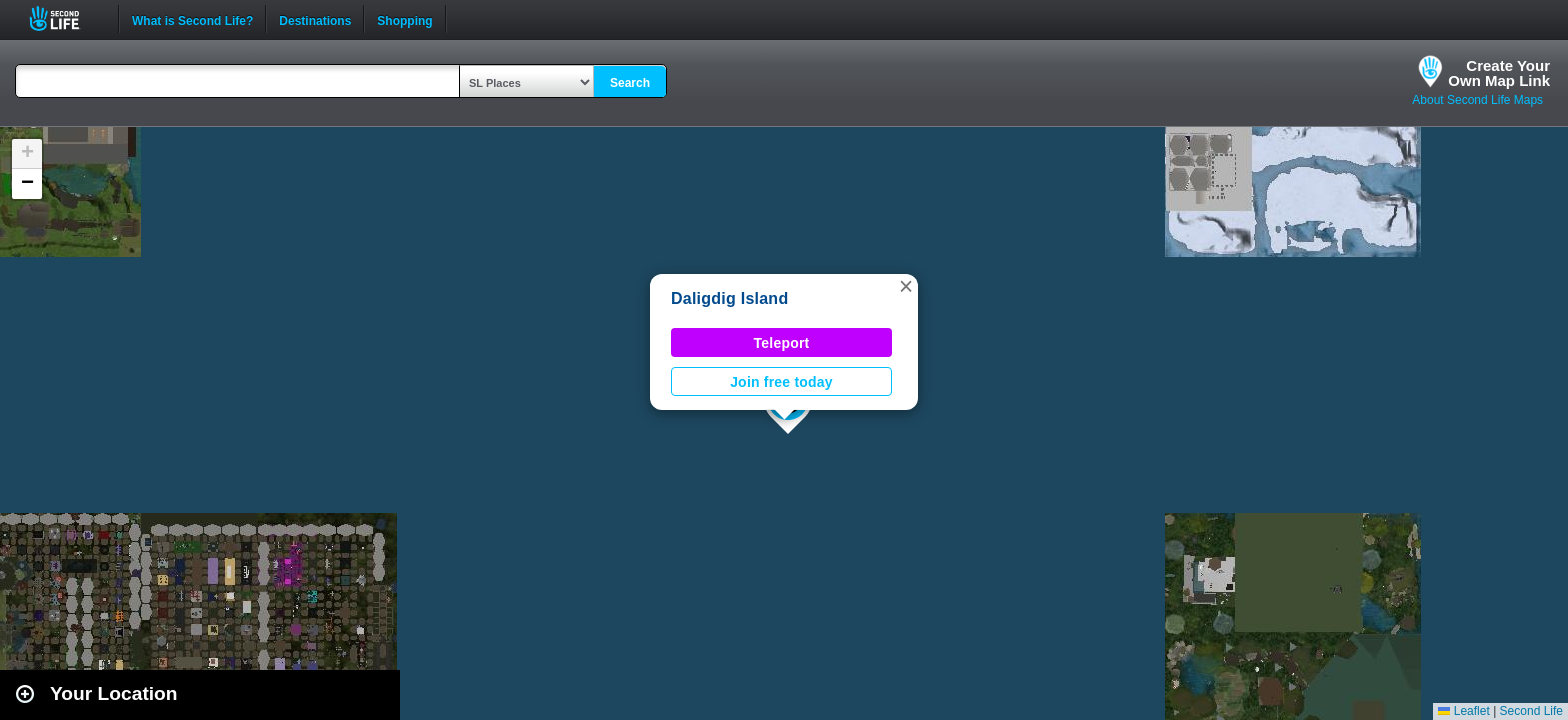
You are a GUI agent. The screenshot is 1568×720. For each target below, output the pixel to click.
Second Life (65, 18)
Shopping (404, 19)
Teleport (782, 343)
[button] (906, 286)
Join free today (781, 382)
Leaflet (1463, 711)
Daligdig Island (729, 298)
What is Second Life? (192, 19)
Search (630, 83)
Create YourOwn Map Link (1499, 73)
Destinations (315, 19)
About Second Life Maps (1477, 100)
